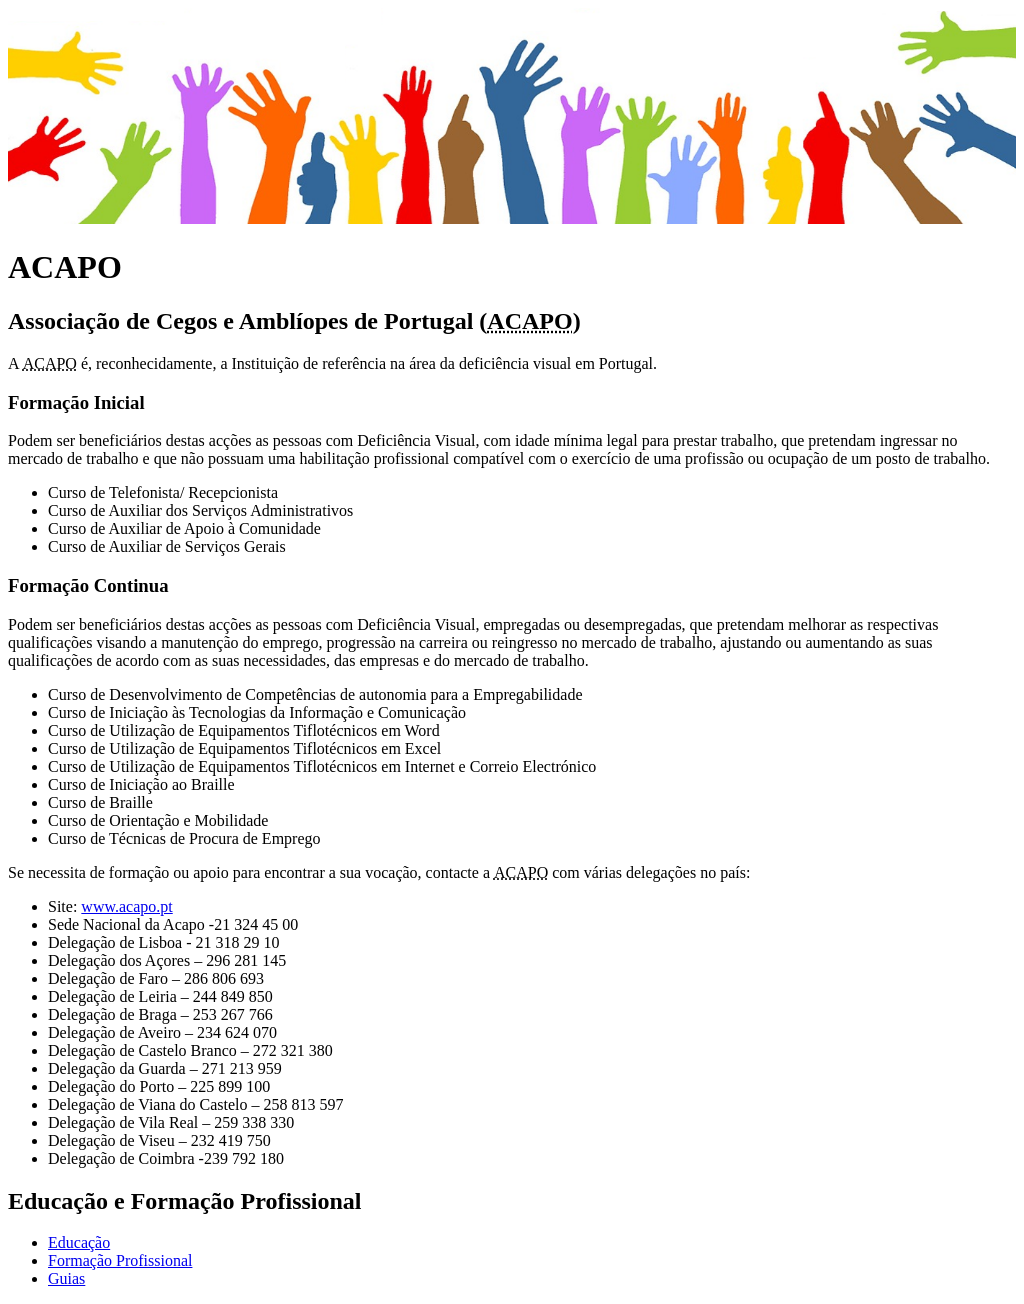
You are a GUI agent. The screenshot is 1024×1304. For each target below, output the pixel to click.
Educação (79, 1242)
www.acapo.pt (126, 906)
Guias (66, 1278)
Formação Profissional (120, 1260)
